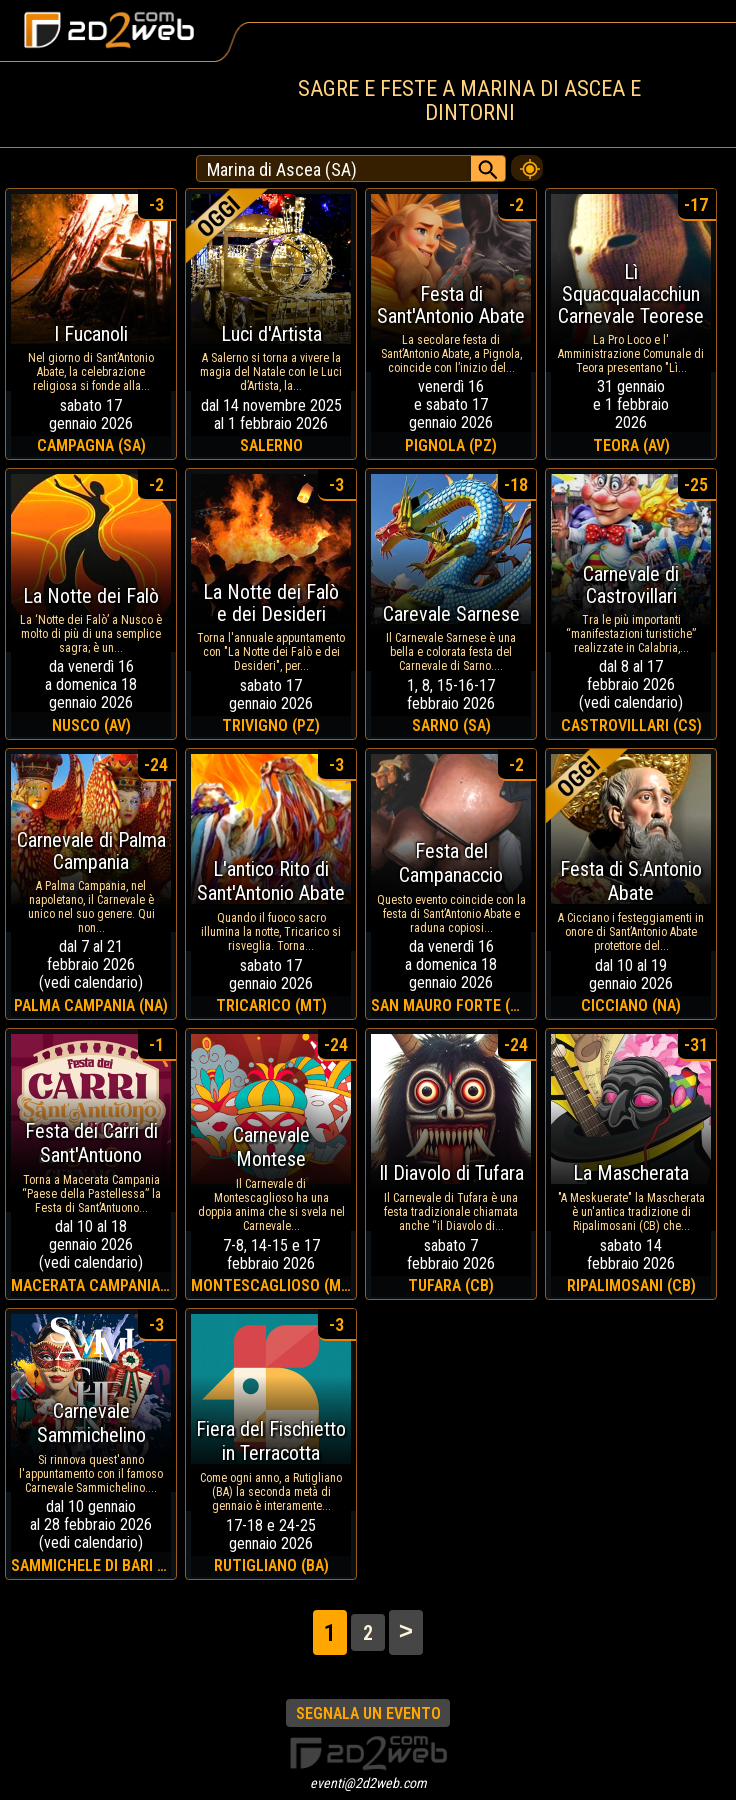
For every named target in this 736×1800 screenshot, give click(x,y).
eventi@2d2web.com (368, 1783)
